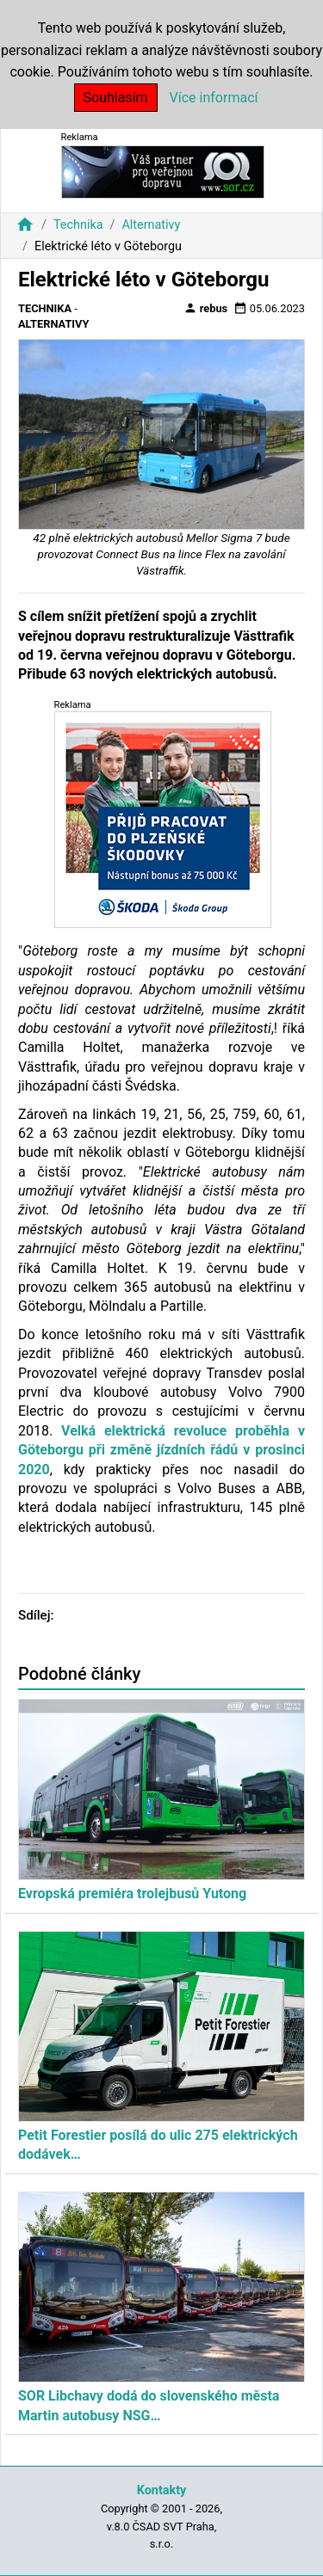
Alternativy (150, 225)
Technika (78, 225)
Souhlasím (116, 97)
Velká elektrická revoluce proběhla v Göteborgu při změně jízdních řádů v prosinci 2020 (161, 1450)
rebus (205, 308)
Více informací (214, 97)
